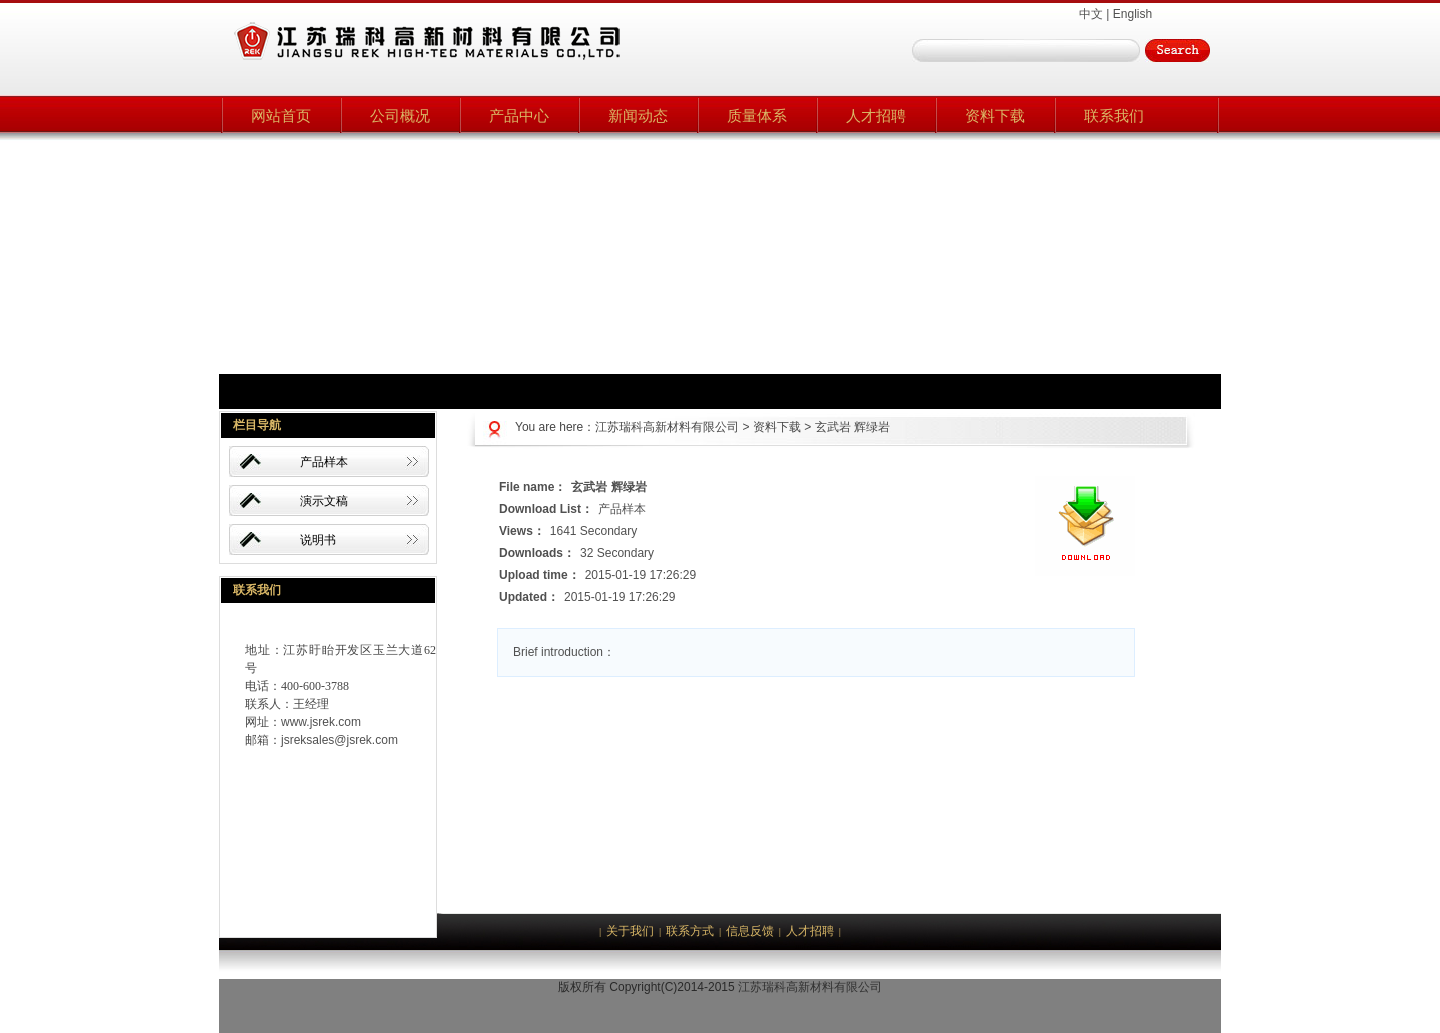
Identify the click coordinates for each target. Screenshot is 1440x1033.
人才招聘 (876, 115)
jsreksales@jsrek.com (339, 740)
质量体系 (757, 115)
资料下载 (995, 115)
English (1132, 14)
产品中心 (519, 115)
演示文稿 (324, 501)
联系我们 (1114, 115)
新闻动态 (638, 115)
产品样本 (324, 462)
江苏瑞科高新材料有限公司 (667, 427)
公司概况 (400, 115)
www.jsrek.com (321, 722)
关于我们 (630, 931)
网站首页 (281, 115)
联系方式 (690, 931)
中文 (1091, 14)
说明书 (318, 540)
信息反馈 (750, 931)
